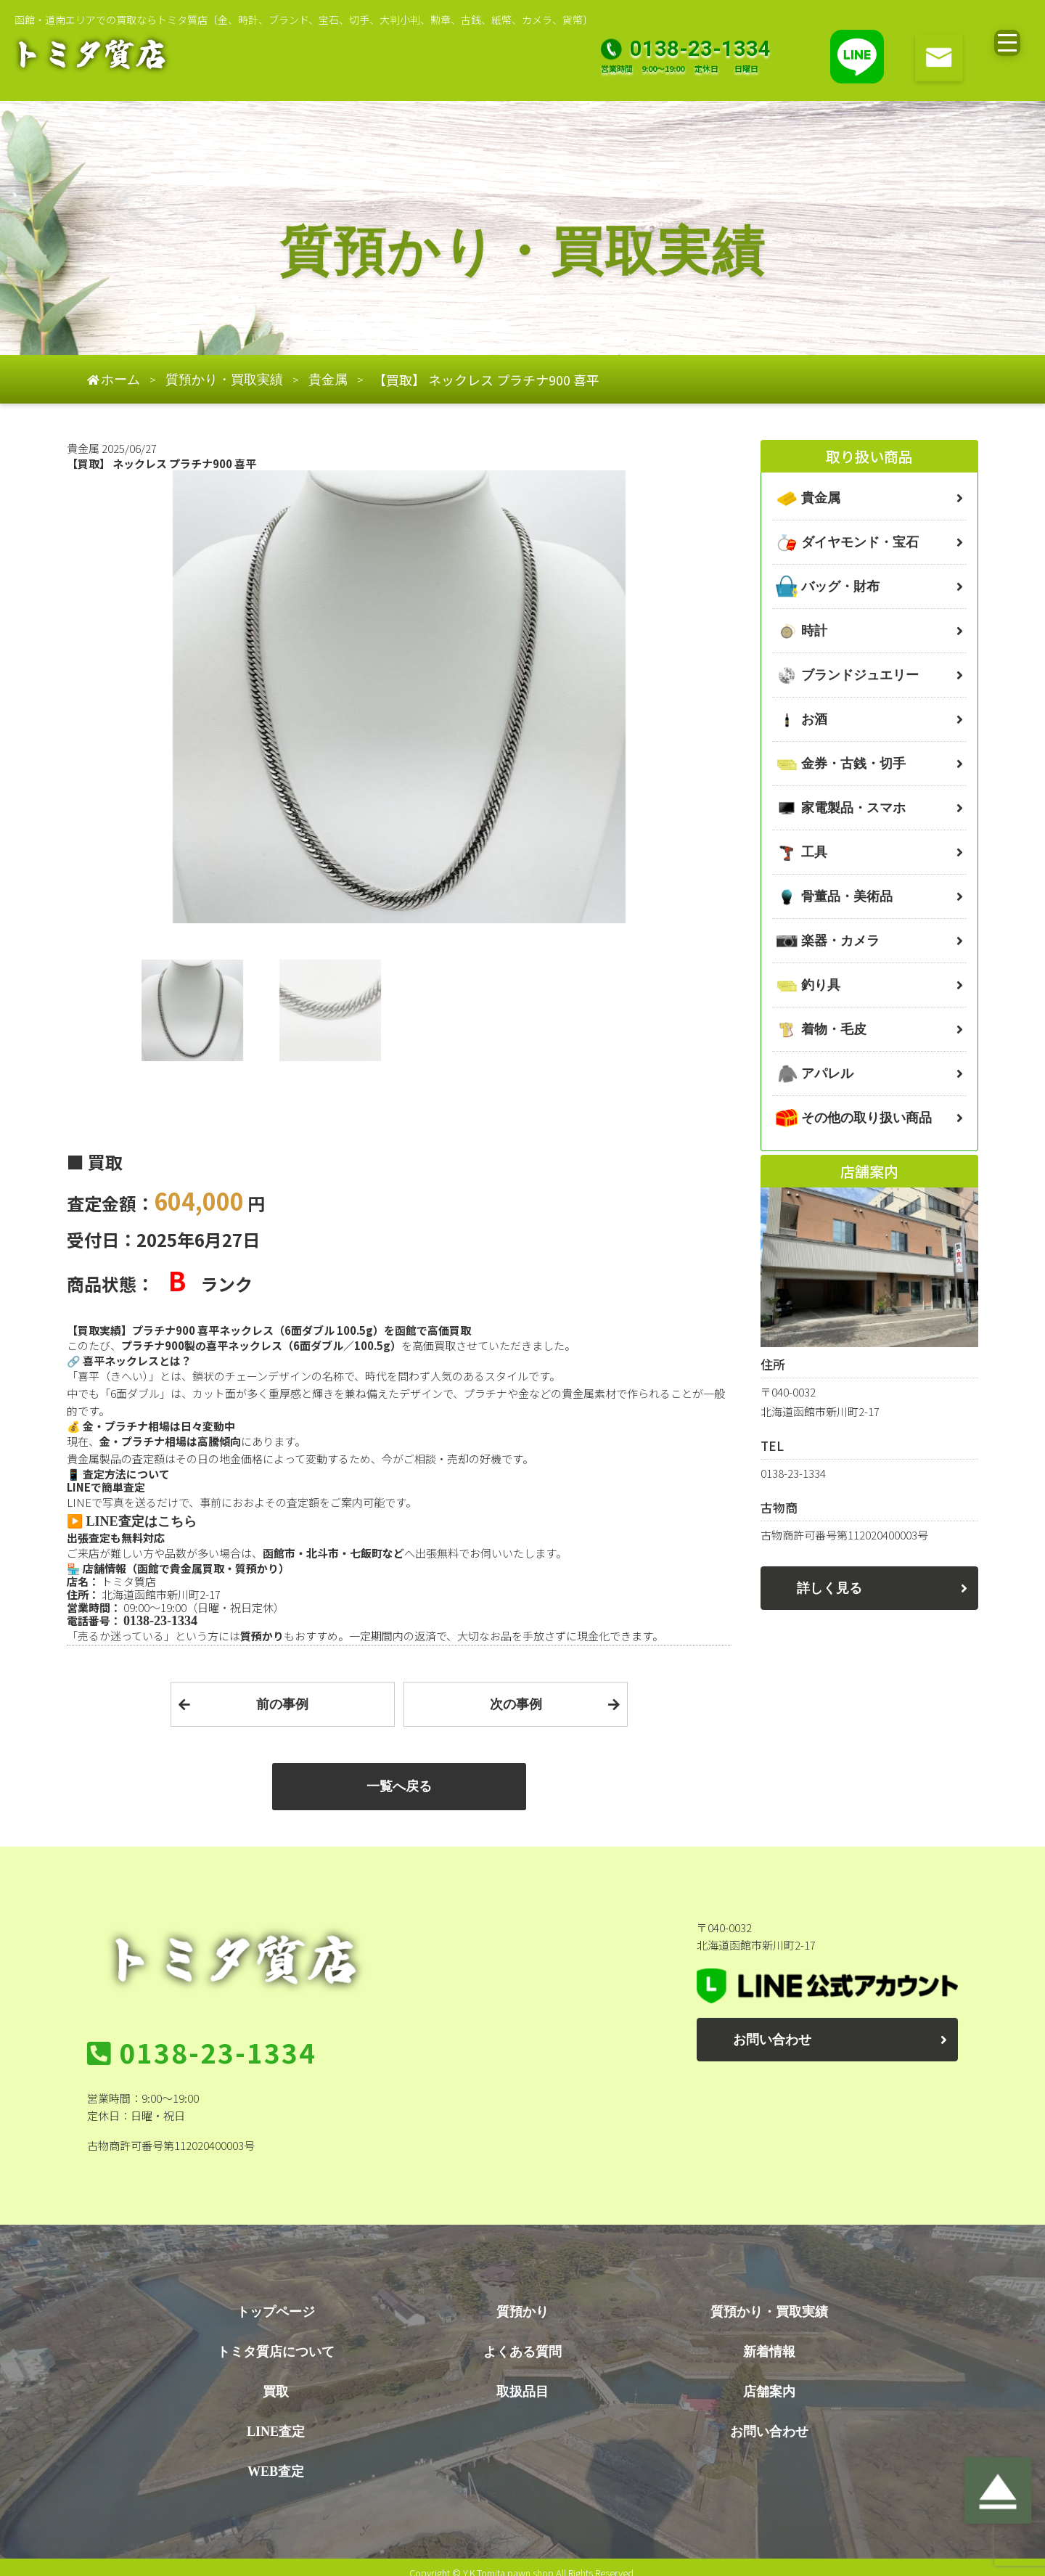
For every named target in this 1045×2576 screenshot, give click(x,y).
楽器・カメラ (840, 940)
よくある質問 (522, 2340)
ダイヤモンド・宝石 (860, 542)
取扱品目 (522, 2380)
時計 (814, 630)
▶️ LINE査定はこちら (132, 1521)
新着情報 (769, 2340)
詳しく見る (829, 1588)
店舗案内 (769, 2380)
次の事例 (516, 1704)
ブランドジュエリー (860, 675)
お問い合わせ (772, 2039)
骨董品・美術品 (847, 896)
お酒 (814, 719)
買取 (276, 2380)
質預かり (522, 2300)
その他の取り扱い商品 (866, 1118)
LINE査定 (276, 2420)
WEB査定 (275, 2460)
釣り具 (820, 985)
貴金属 (820, 498)
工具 (814, 852)
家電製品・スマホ (853, 808)
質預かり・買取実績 (769, 2300)
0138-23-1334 (160, 1621)
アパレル (827, 1073)
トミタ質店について (276, 2340)
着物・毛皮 (833, 1029)
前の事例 (282, 1704)
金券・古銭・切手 (853, 763)
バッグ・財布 (840, 586)
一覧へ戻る (399, 1786)
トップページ (276, 2300)
